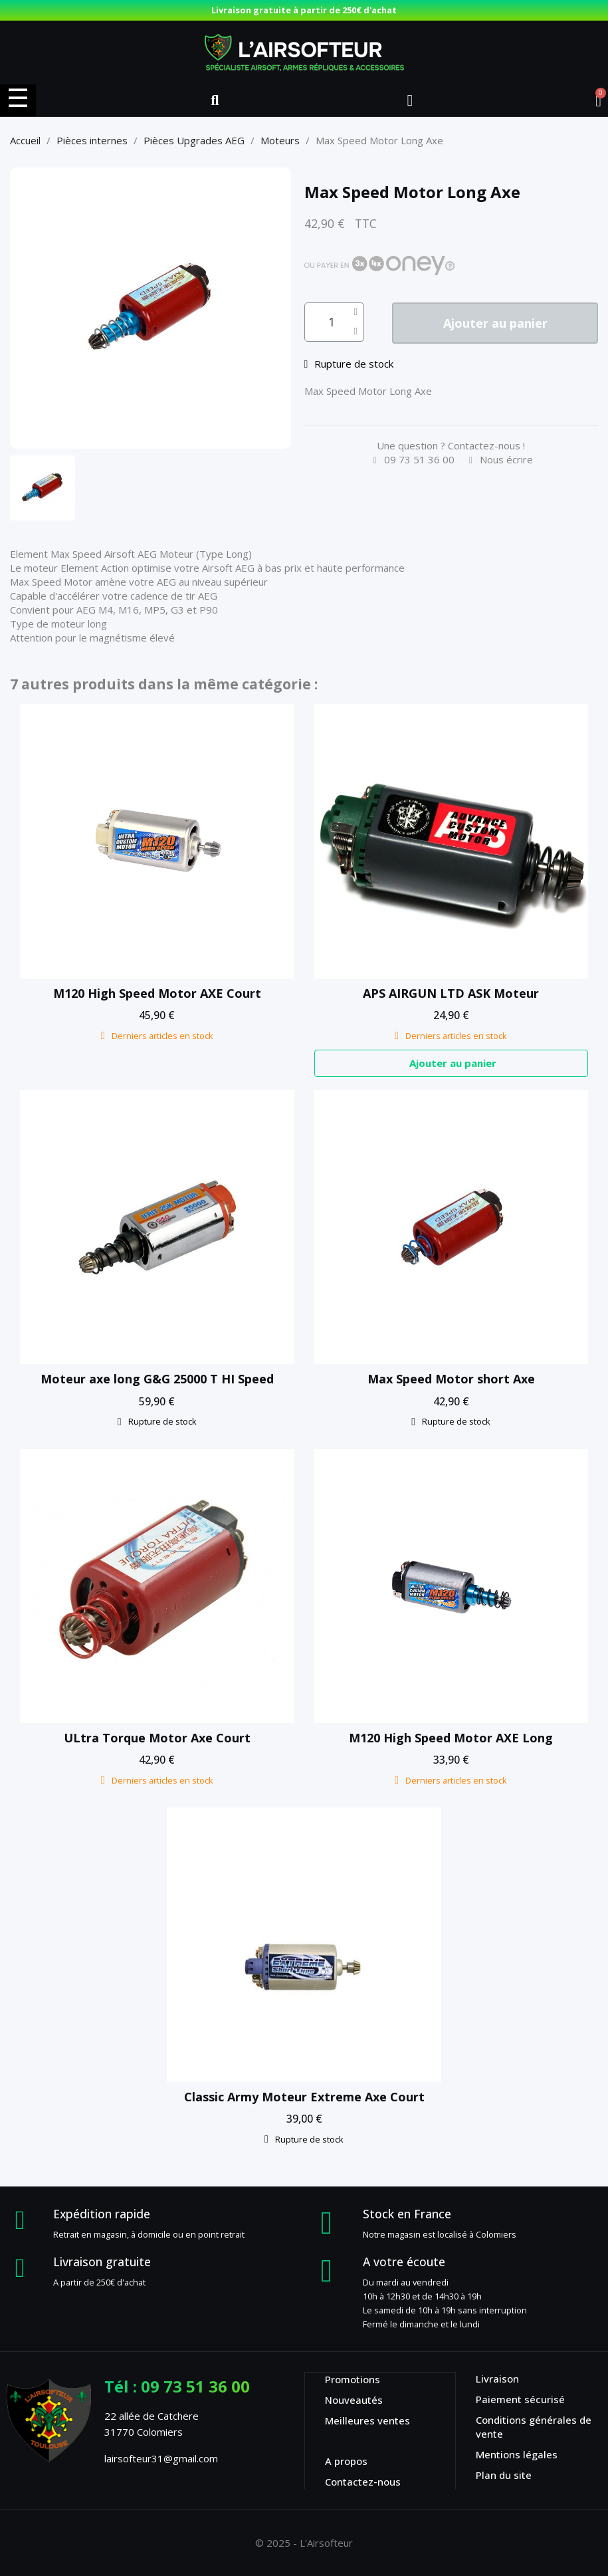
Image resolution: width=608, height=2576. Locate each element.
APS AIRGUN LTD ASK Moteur (451, 993)
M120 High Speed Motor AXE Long (451, 1738)
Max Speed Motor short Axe (451, 1379)
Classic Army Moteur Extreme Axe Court (304, 2097)
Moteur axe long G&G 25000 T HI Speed (157, 1379)
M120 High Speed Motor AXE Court (157, 993)
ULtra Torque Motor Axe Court (157, 1738)
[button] (215, 100)
